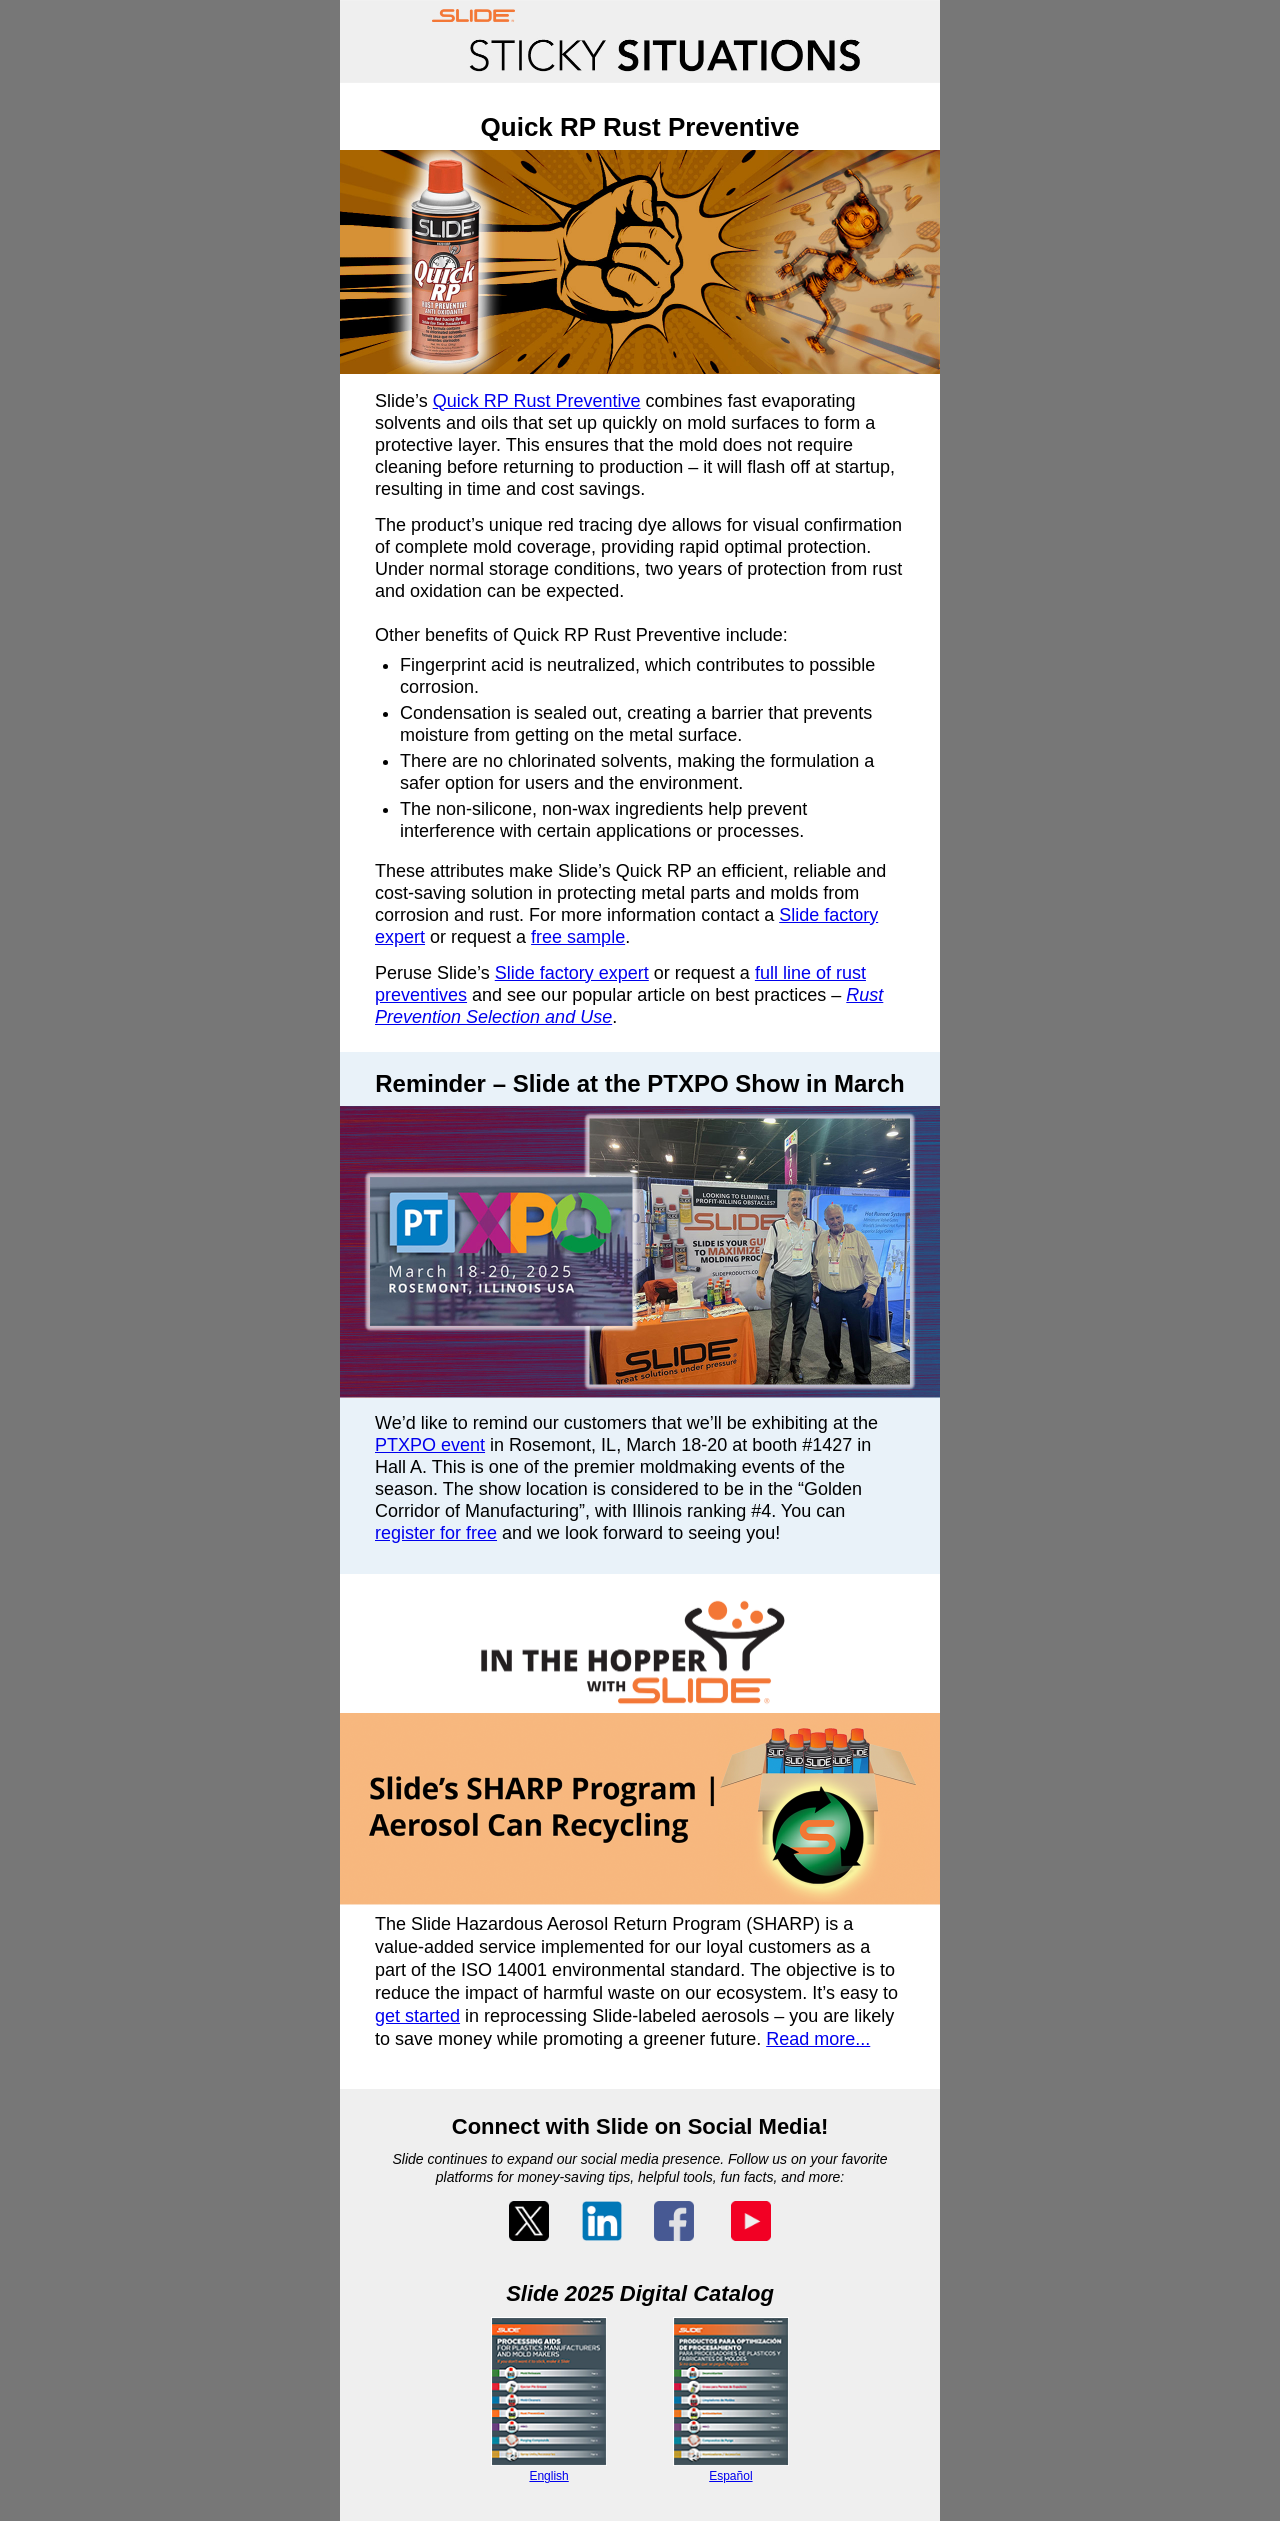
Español (730, 2476)
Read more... (818, 2039)
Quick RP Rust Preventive (537, 401)
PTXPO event (430, 1445)
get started (417, 2016)
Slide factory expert (572, 973)
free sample (578, 937)
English (548, 2476)
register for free (436, 1533)
